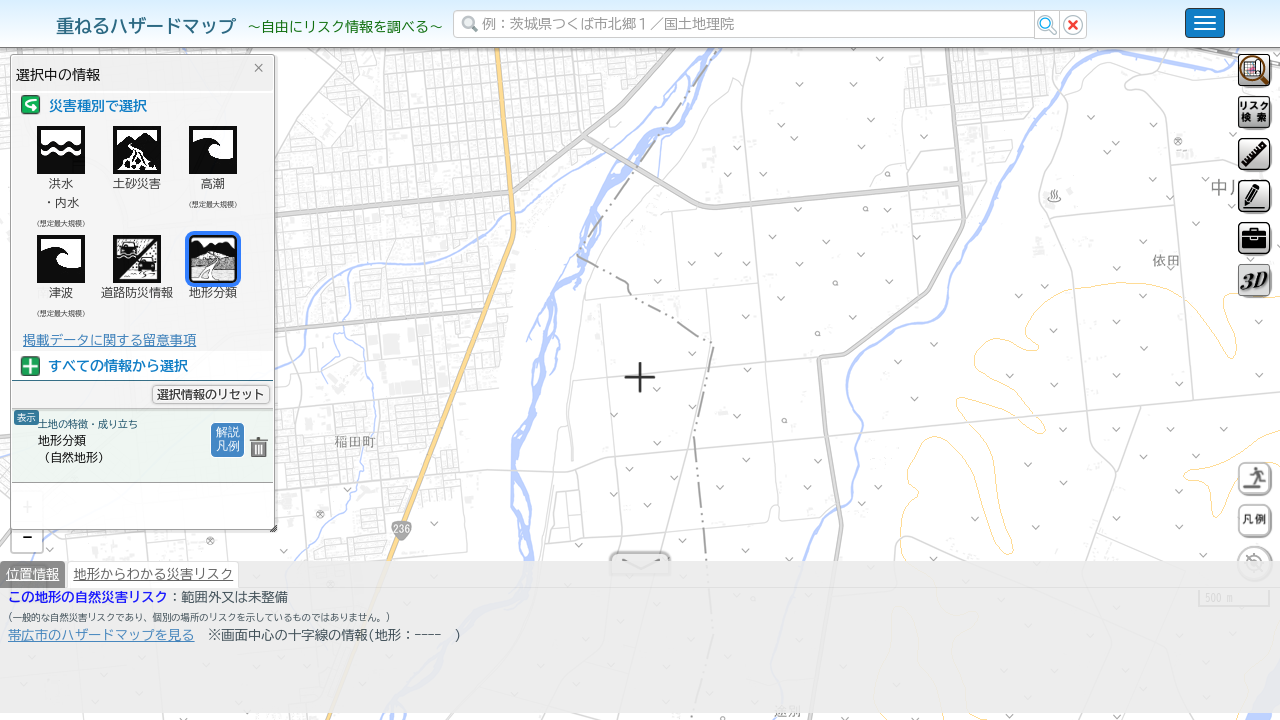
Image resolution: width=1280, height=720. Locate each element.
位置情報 (32, 626)
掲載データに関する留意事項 (109, 340)
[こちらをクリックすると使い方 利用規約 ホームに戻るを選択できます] (1205, 23)
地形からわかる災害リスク (153, 626)
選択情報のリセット (211, 394)
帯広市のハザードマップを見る (101, 687)
